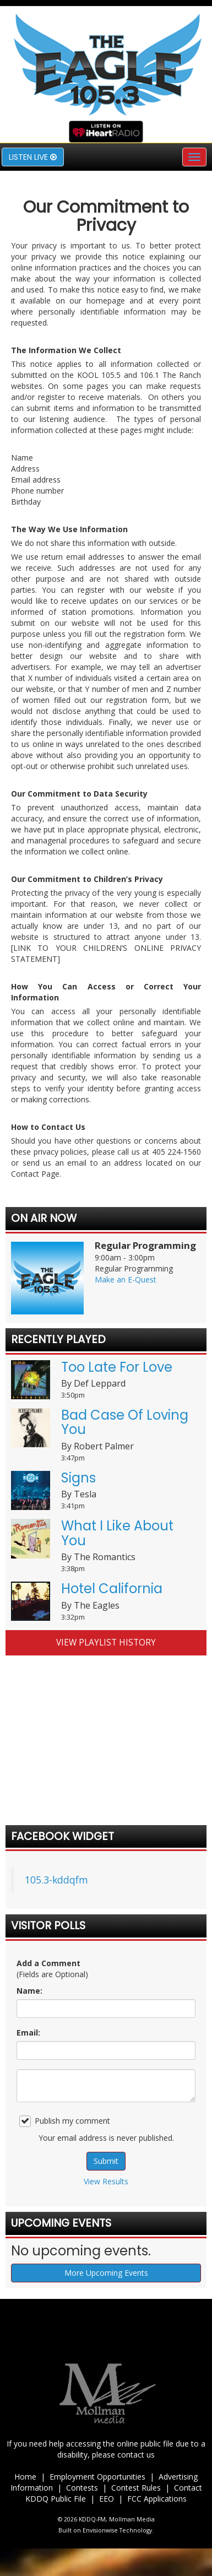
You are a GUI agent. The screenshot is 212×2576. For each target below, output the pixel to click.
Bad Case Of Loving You (124, 1422)
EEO (106, 2498)
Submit (106, 2161)
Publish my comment (64, 2121)
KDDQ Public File (55, 2498)
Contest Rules (136, 2487)
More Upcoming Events (106, 2272)
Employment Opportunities (97, 2476)
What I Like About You (117, 1533)
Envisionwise (100, 2530)
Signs (78, 1478)
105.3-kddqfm (56, 1879)
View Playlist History (106, 1642)
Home (25, 2476)
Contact (188, 2487)
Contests (82, 2487)
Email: (28, 2032)
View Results (106, 2181)
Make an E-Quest (125, 1279)
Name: (29, 1990)
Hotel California (111, 1588)
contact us (136, 2454)
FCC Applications (157, 2498)
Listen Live (33, 157)
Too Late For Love (116, 1367)
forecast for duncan (106, 1792)
